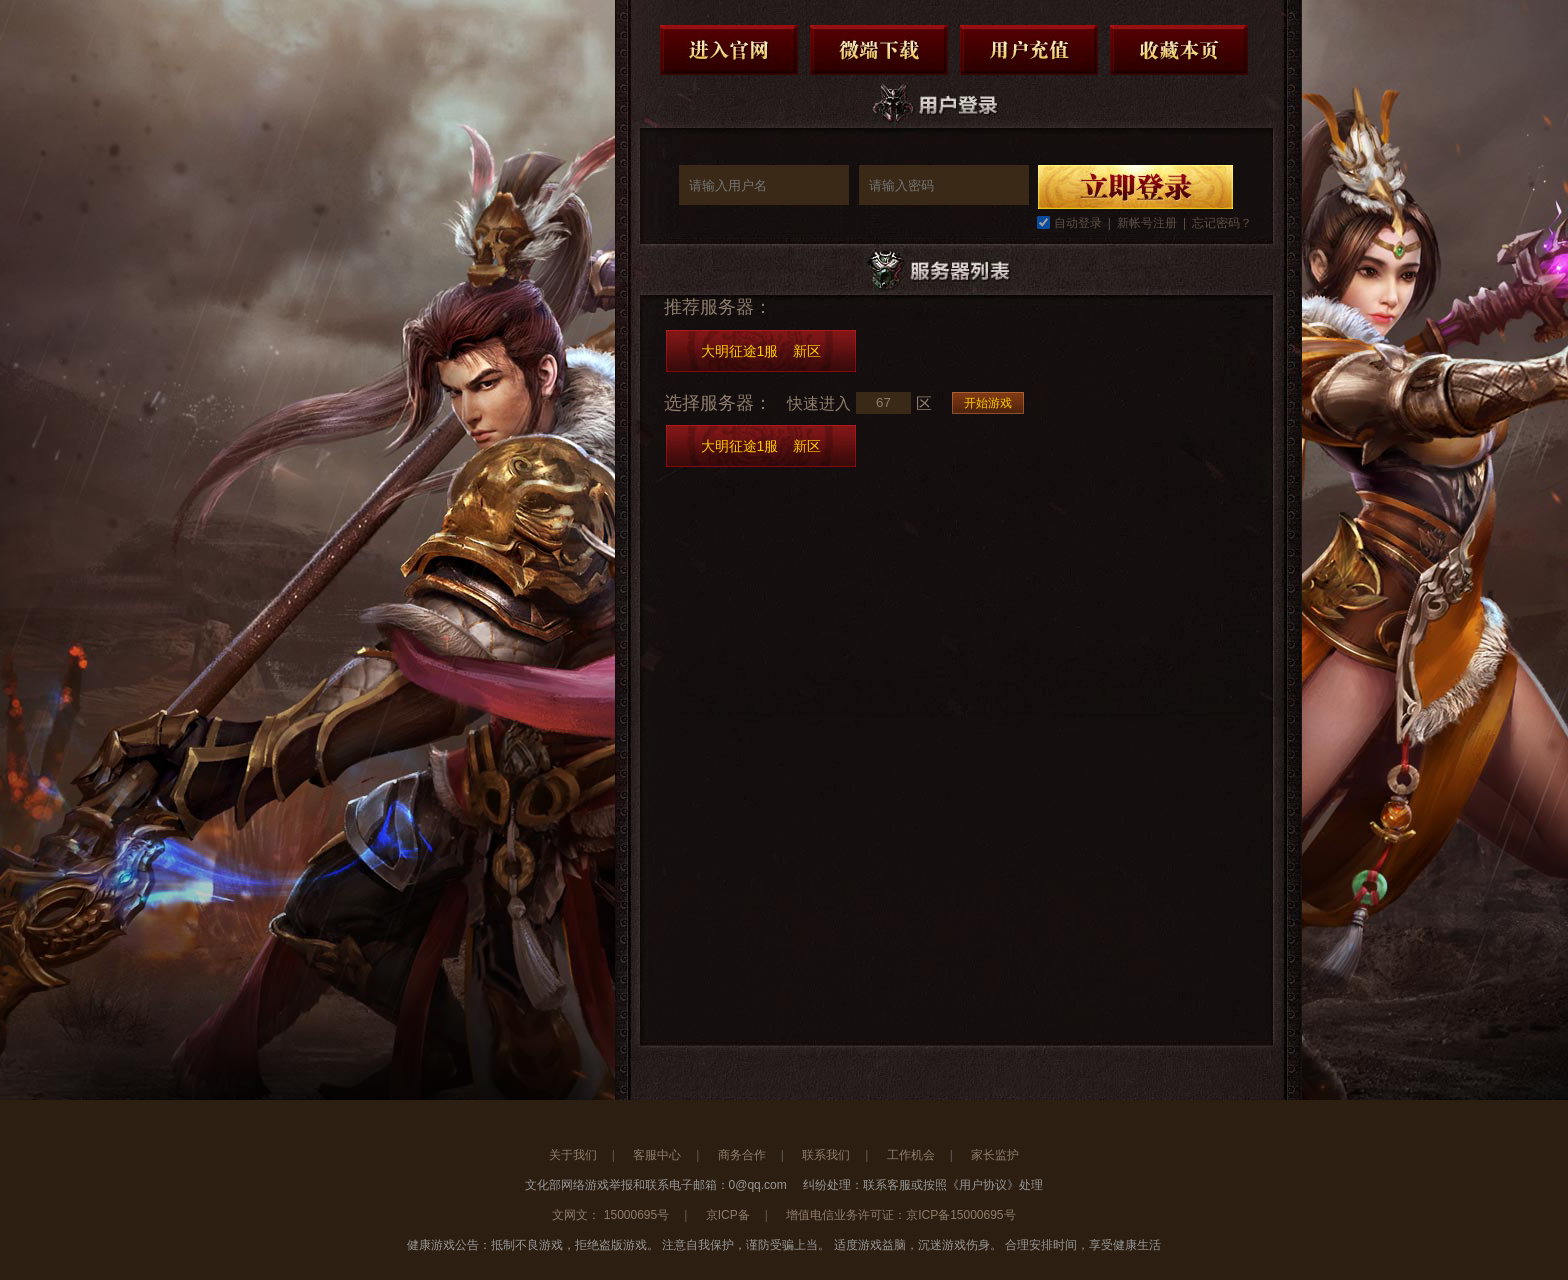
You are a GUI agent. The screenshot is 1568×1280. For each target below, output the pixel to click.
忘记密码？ (1222, 223)
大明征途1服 (761, 351)
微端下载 (879, 50)
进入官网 (729, 50)
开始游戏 (988, 403)
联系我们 (826, 1155)
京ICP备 (728, 1215)
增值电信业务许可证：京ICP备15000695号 (900, 1215)
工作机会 (911, 1155)
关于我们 (573, 1155)
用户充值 (1029, 50)
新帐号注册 (1147, 223)
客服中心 (657, 1155)
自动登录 (1078, 223)
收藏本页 (1179, 50)
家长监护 (995, 1155)
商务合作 (742, 1155)
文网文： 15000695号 (610, 1215)
